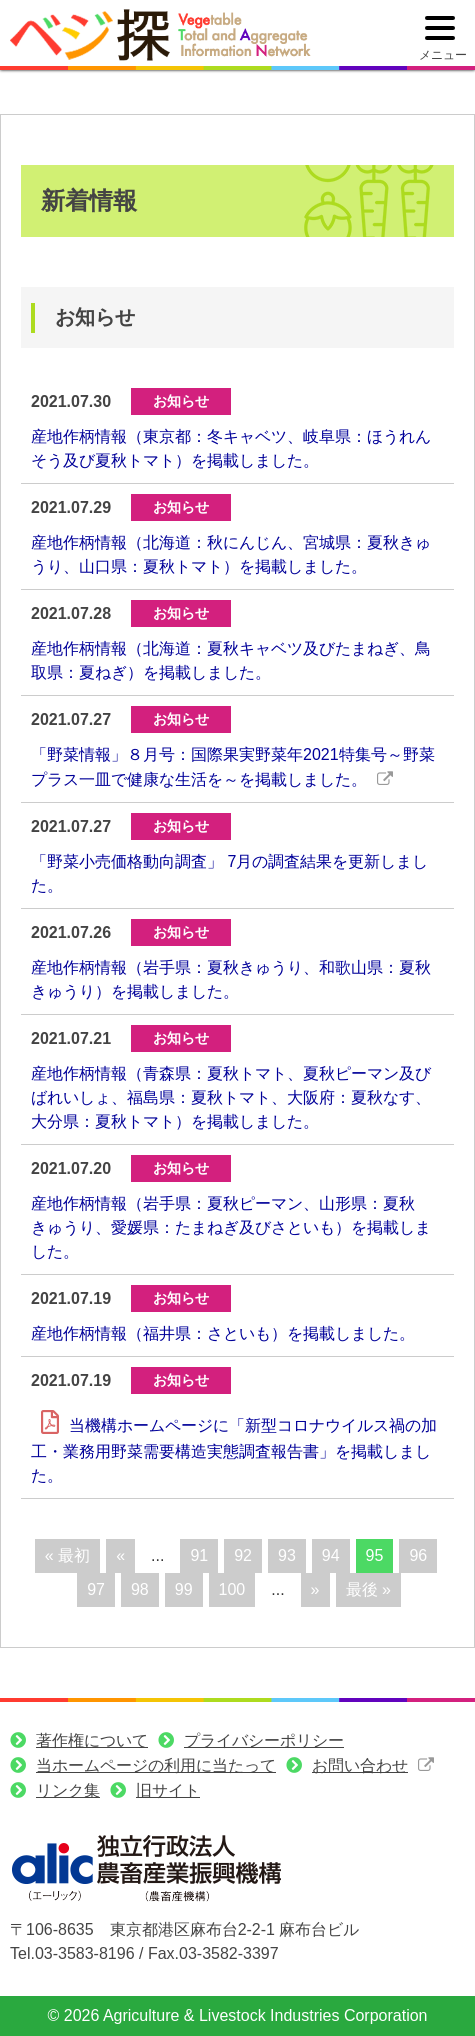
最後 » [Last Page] (368, 1589)
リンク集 (68, 1790)
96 (418, 1555)
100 (232, 1589)
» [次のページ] (315, 1589)
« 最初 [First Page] (67, 1555)
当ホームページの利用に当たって (156, 1765)
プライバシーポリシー (264, 1740)
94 (331, 1555)
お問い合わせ (360, 1765)
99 (184, 1589)
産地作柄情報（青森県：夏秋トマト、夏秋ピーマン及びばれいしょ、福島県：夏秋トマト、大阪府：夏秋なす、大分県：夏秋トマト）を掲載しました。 (231, 1097)
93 (287, 1555)
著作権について (92, 1740)
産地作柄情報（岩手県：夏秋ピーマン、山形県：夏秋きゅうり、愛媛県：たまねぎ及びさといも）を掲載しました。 (231, 1227)
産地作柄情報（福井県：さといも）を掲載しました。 (223, 1333)
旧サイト (168, 1790)
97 (96, 1589)
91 (199, 1555)
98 (140, 1589)
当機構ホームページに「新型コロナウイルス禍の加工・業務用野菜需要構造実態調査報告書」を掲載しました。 (234, 1450)
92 (243, 1555)
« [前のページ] (120, 1555)
